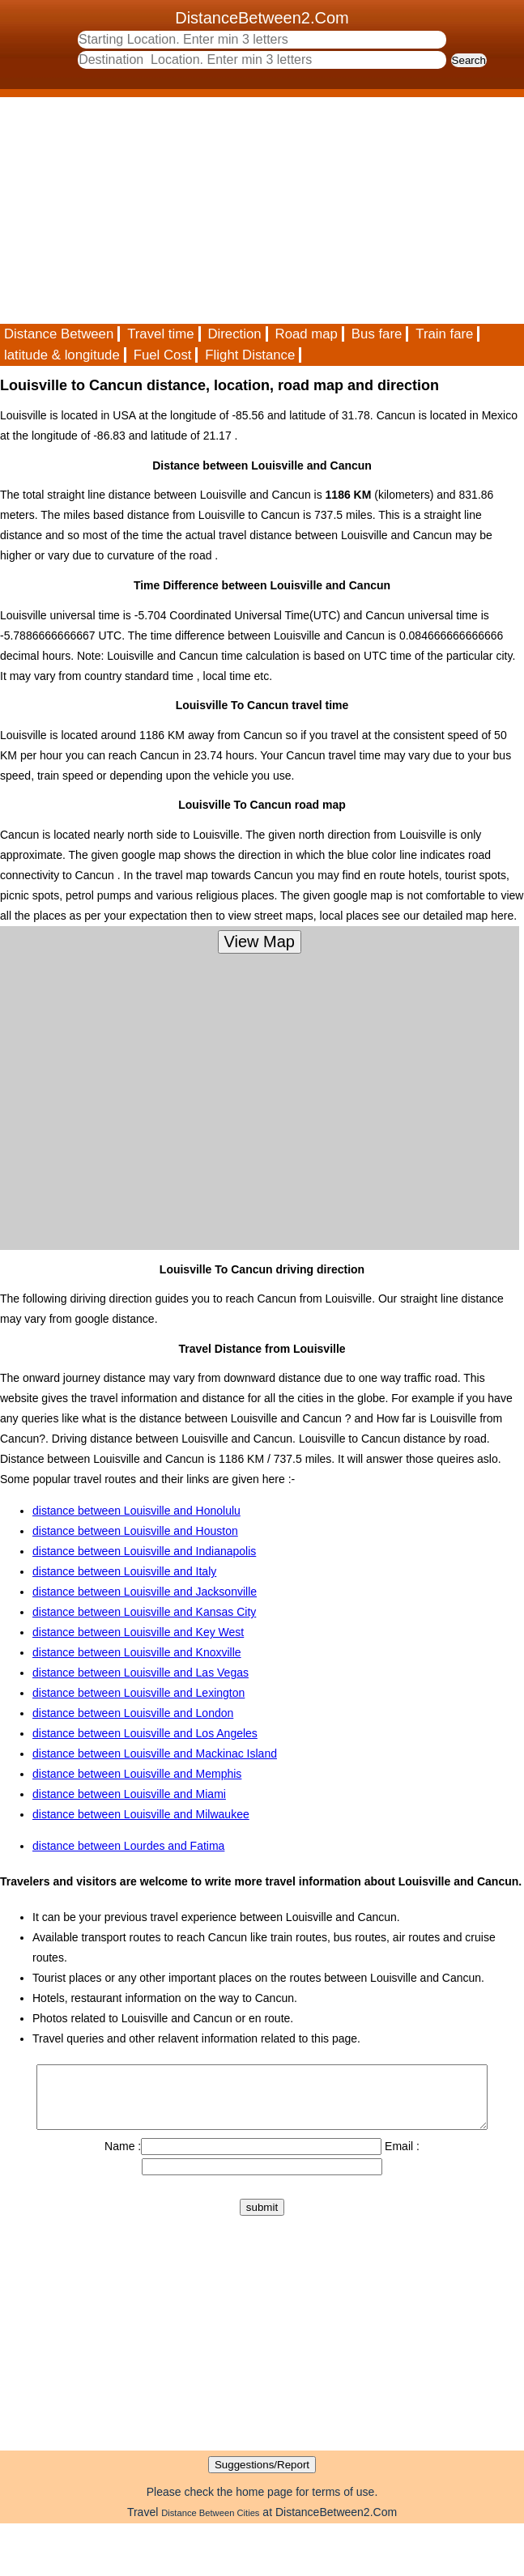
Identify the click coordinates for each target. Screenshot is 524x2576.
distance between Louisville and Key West (138, 1632)
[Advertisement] (248, 210)
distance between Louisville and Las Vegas (140, 1672)
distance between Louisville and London (132, 1713)
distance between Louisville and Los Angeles (145, 1733)
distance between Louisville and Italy (124, 1571)
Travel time (160, 334)
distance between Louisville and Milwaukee (140, 1814)
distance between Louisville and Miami (129, 1793)
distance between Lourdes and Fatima (128, 1845)
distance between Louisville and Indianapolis (144, 1551)
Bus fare (377, 334)
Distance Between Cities (210, 2525)
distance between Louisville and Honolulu (136, 1510)
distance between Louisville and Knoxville (136, 1652)
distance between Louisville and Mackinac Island (154, 1753)
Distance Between (58, 334)
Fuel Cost (163, 355)
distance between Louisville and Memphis (136, 1773)
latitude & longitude (62, 355)
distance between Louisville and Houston (135, 1530)
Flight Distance (250, 355)
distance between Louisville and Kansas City (144, 1611)
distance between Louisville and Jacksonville (144, 1591)
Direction (234, 334)
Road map (306, 334)
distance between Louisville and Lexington (138, 1692)
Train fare (444, 334)
